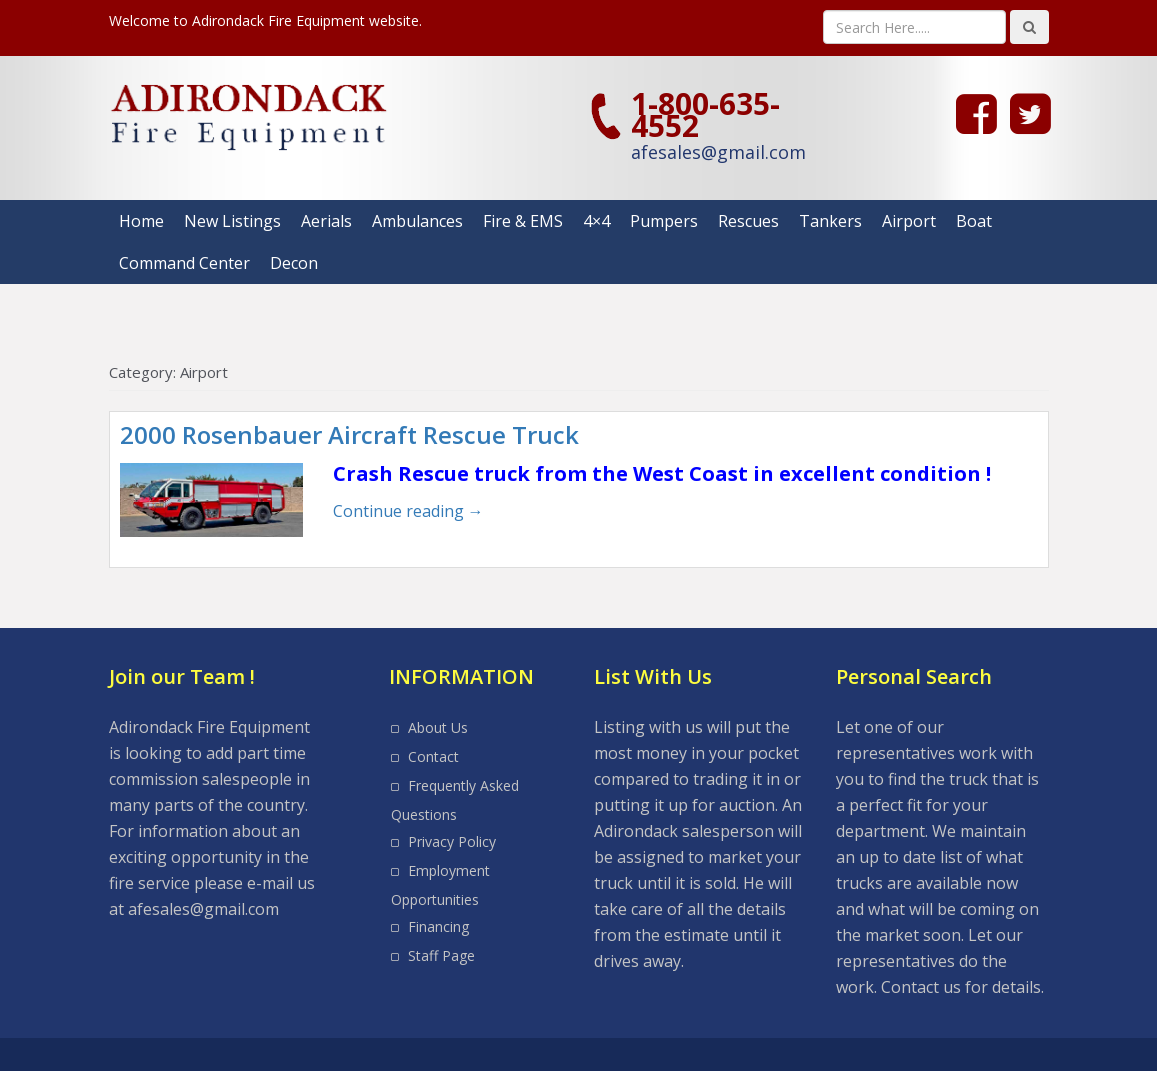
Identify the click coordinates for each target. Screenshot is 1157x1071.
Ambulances (417, 221)
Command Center (184, 263)
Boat (974, 221)
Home (141, 221)
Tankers (830, 221)
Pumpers (664, 221)
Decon (294, 263)
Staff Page (441, 955)
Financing (438, 926)
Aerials (326, 221)
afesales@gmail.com (718, 152)
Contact (433, 756)
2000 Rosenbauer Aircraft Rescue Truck (349, 434)
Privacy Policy (452, 841)
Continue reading (408, 511)
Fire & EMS (523, 221)
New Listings (232, 221)
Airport (909, 221)
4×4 (596, 221)
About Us (438, 727)
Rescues (748, 221)
